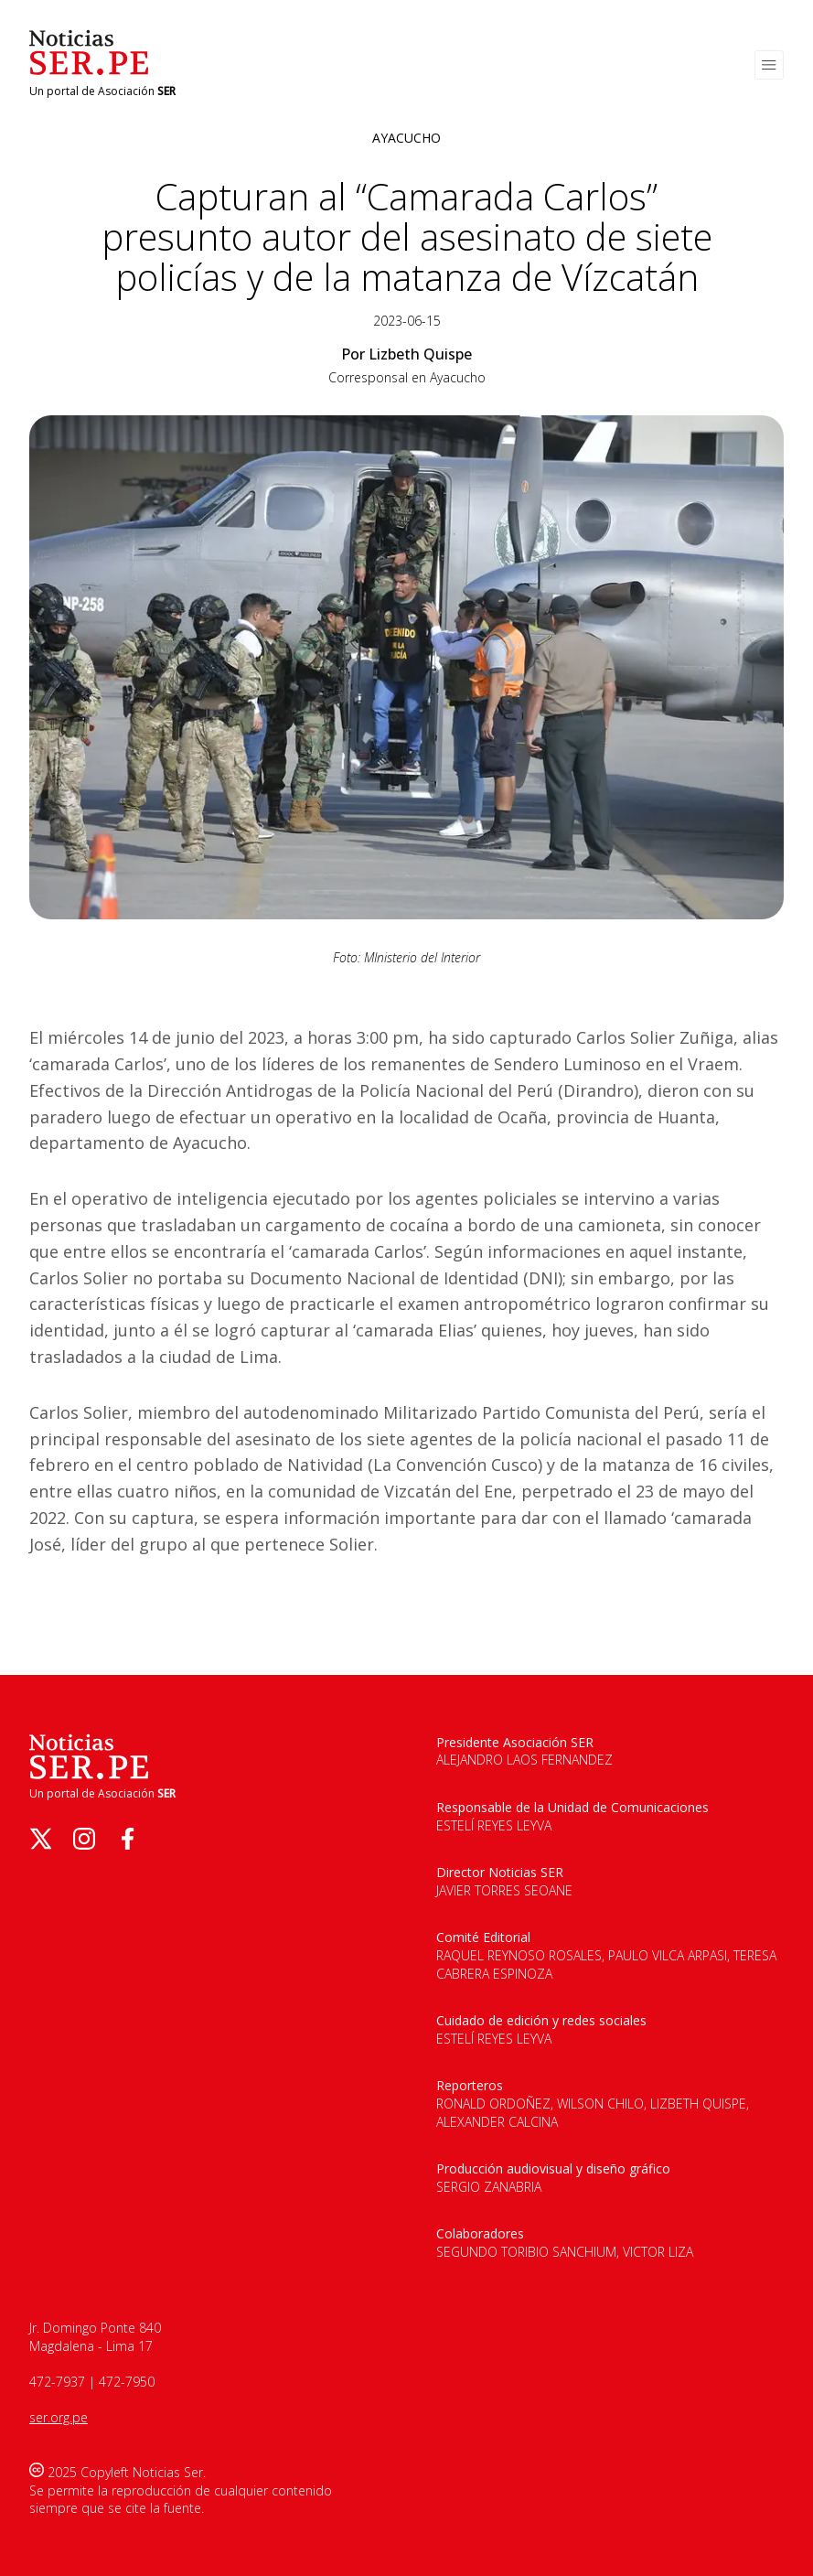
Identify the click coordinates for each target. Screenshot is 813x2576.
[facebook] (128, 1839)
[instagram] (84, 1839)
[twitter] (40, 1839)
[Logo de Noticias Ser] (88, 70)
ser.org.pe (58, 2417)
